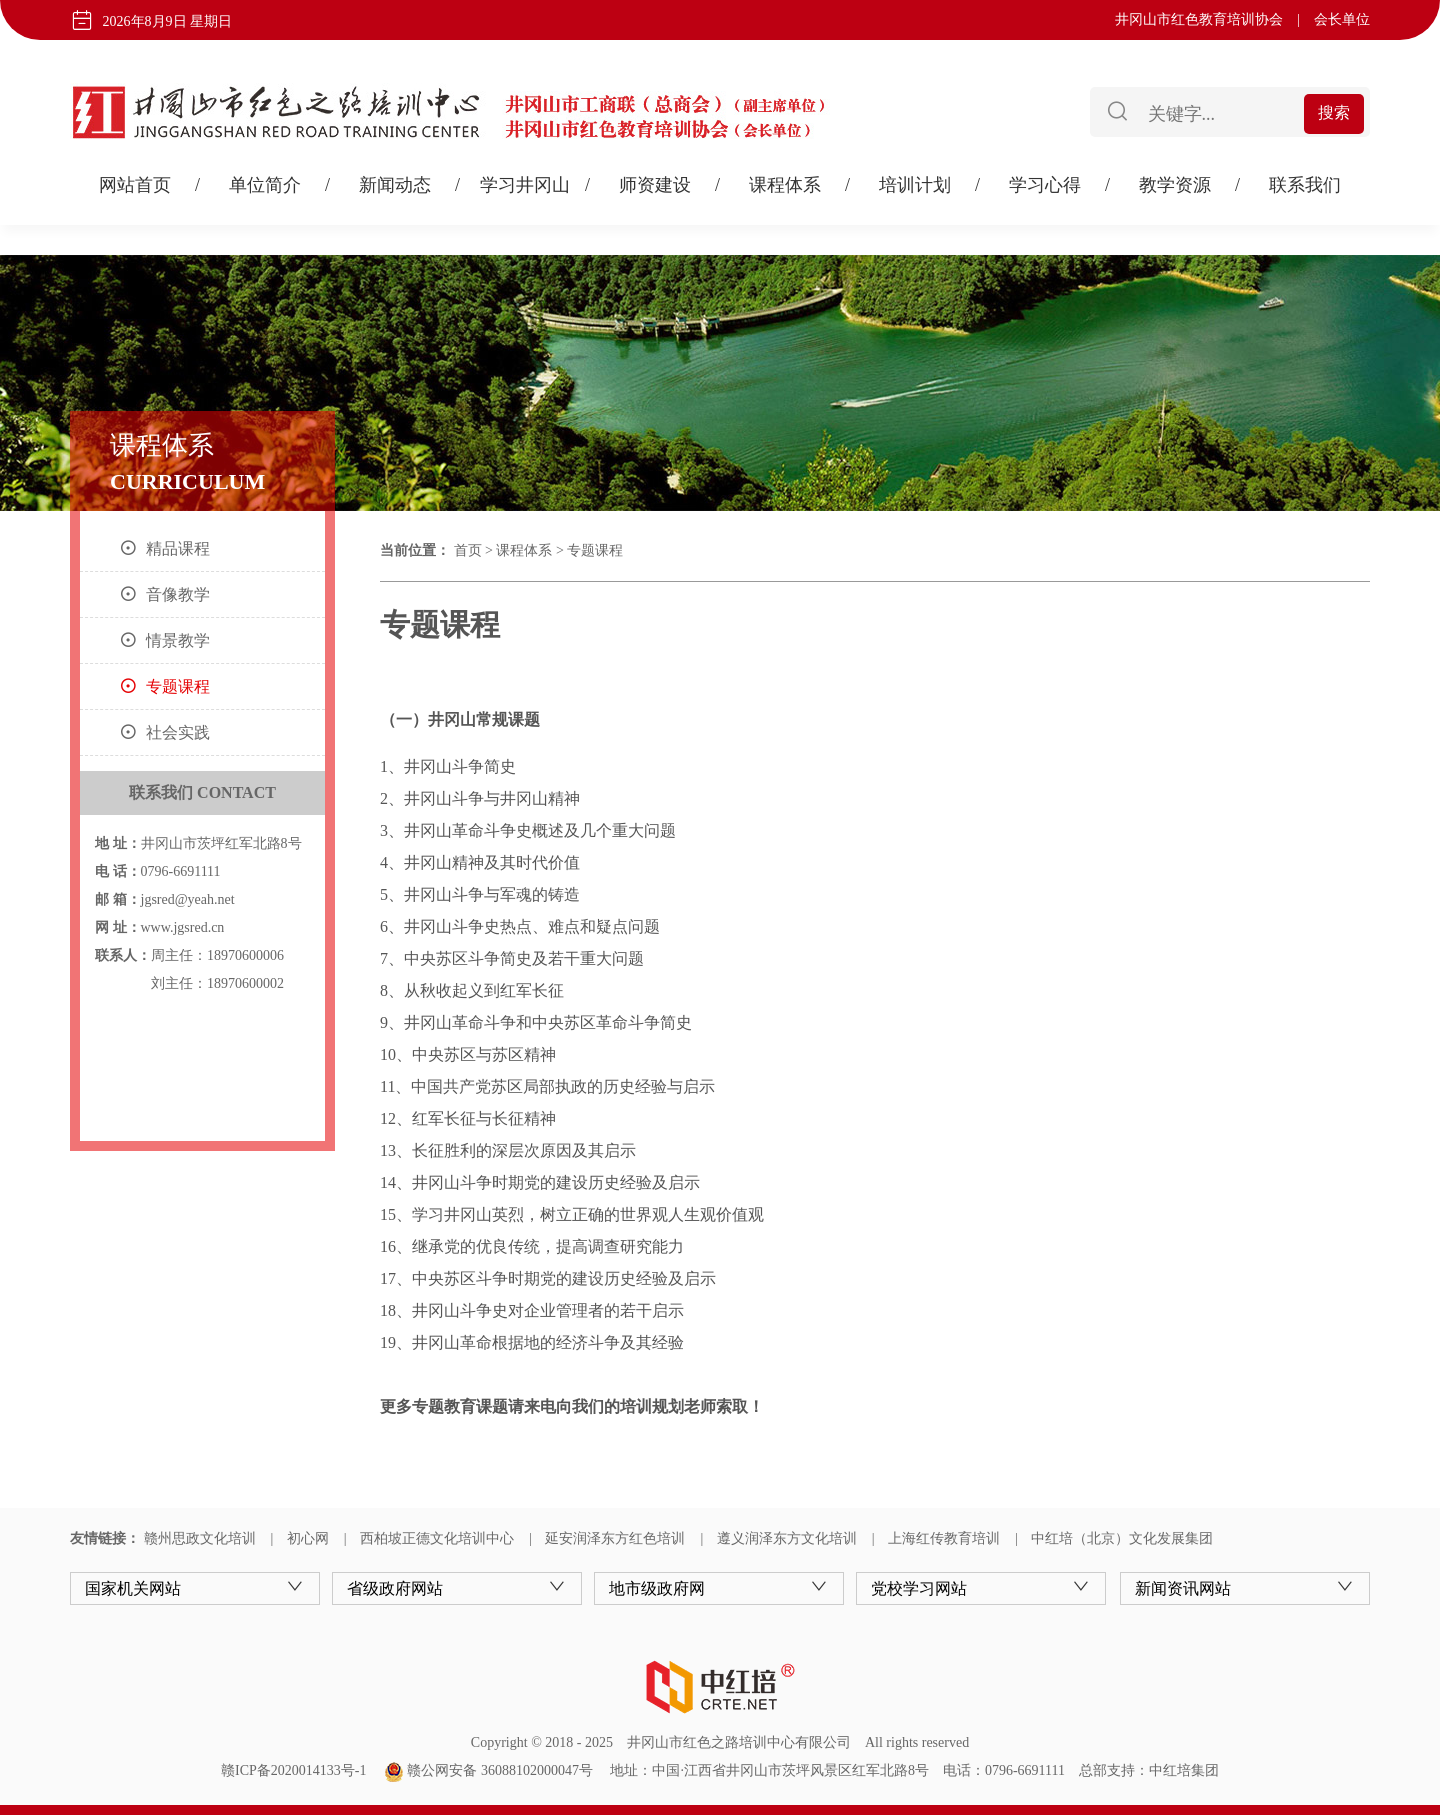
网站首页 (135, 185)
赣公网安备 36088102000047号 (488, 1770)
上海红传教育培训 (944, 1538)
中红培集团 (1184, 1770)
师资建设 (655, 185)
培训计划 (915, 185)
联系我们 (1305, 185)
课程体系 (785, 185)
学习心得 (1045, 185)
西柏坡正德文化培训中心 (437, 1538)
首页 (468, 550)
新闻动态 (395, 185)
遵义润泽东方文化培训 (787, 1538)
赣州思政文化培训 (200, 1538)
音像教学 (178, 594)
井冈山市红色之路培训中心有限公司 (739, 1742)
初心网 (308, 1538)
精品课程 (178, 548)
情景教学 (178, 640)
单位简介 (265, 185)
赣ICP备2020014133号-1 (293, 1770)
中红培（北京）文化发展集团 (1122, 1538)
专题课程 (178, 686)
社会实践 (178, 732)
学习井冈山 (525, 185)
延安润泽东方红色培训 (615, 1538)
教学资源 (1175, 185)
